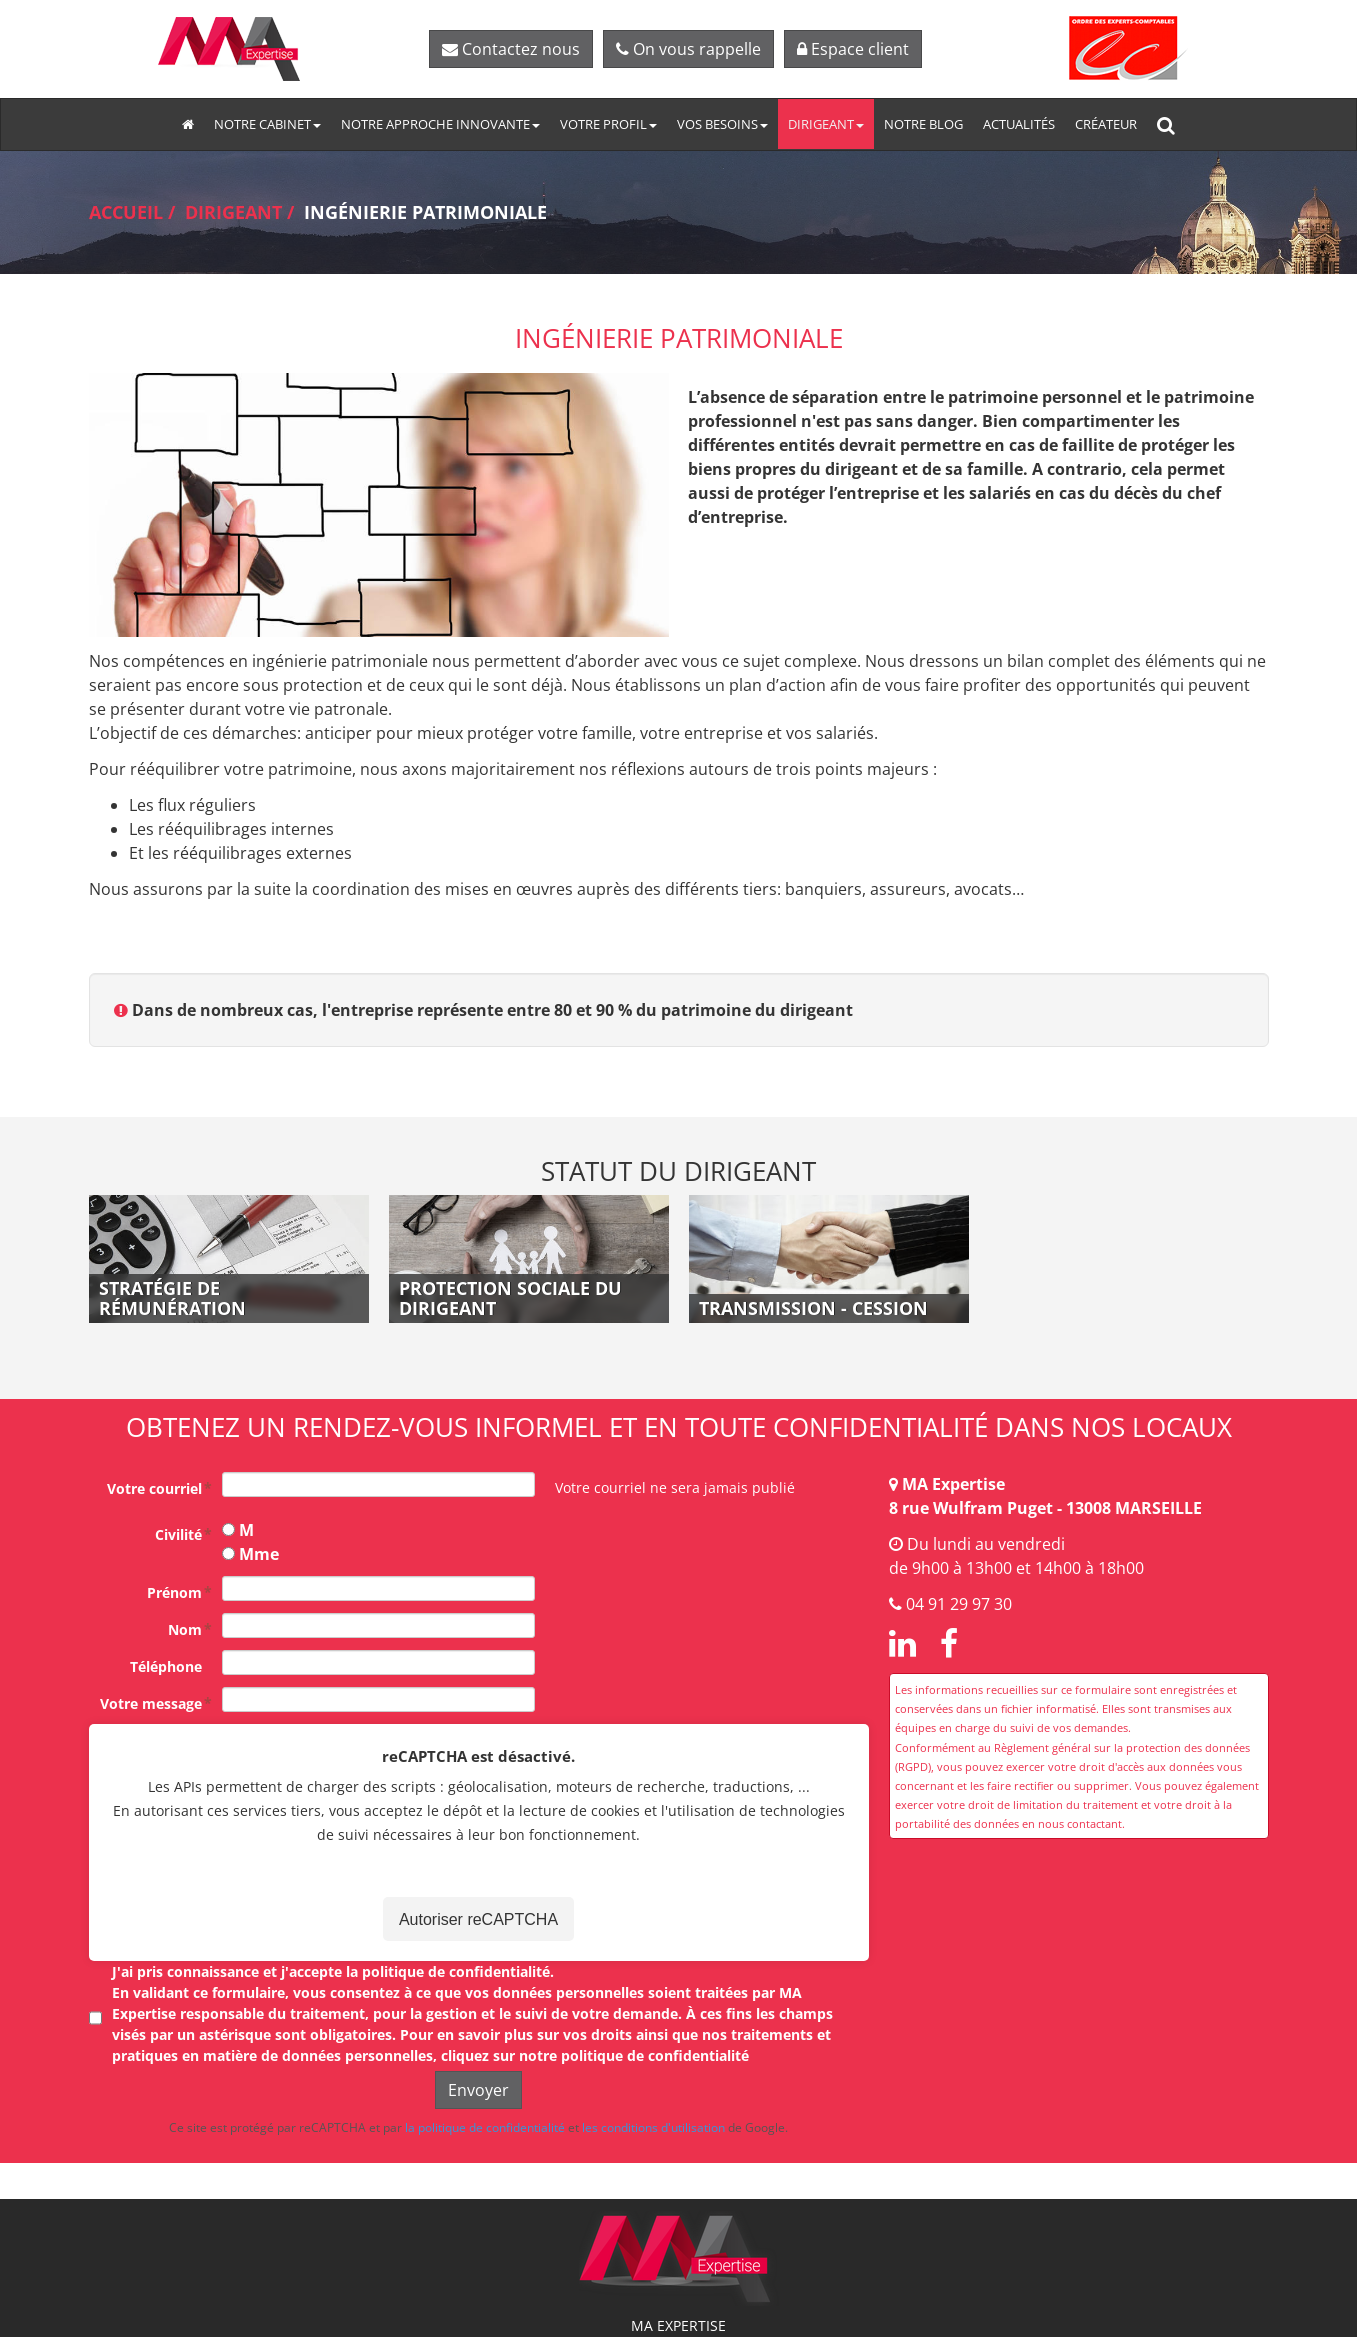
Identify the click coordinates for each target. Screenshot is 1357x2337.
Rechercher (1171, 124)
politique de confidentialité (456, 1971)
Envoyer (478, 2090)
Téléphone (166, 1666)
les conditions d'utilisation (653, 2127)
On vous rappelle (688, 49)
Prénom (174, 1592)
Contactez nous (511, 49)
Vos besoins (722, 124)
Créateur (1106, 124)
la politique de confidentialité (485, 2127)
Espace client (853, 49)
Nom (185, 1629)
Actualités (1019, 124)
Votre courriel (154, 1488)
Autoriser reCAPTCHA (478, 1919)
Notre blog (923, 124)
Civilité (178, 1534)
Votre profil (608, 124)
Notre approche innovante (440, 124)
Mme (259, 1554)
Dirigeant (826, 124)
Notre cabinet (267, 124)
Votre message (151, 1703)
